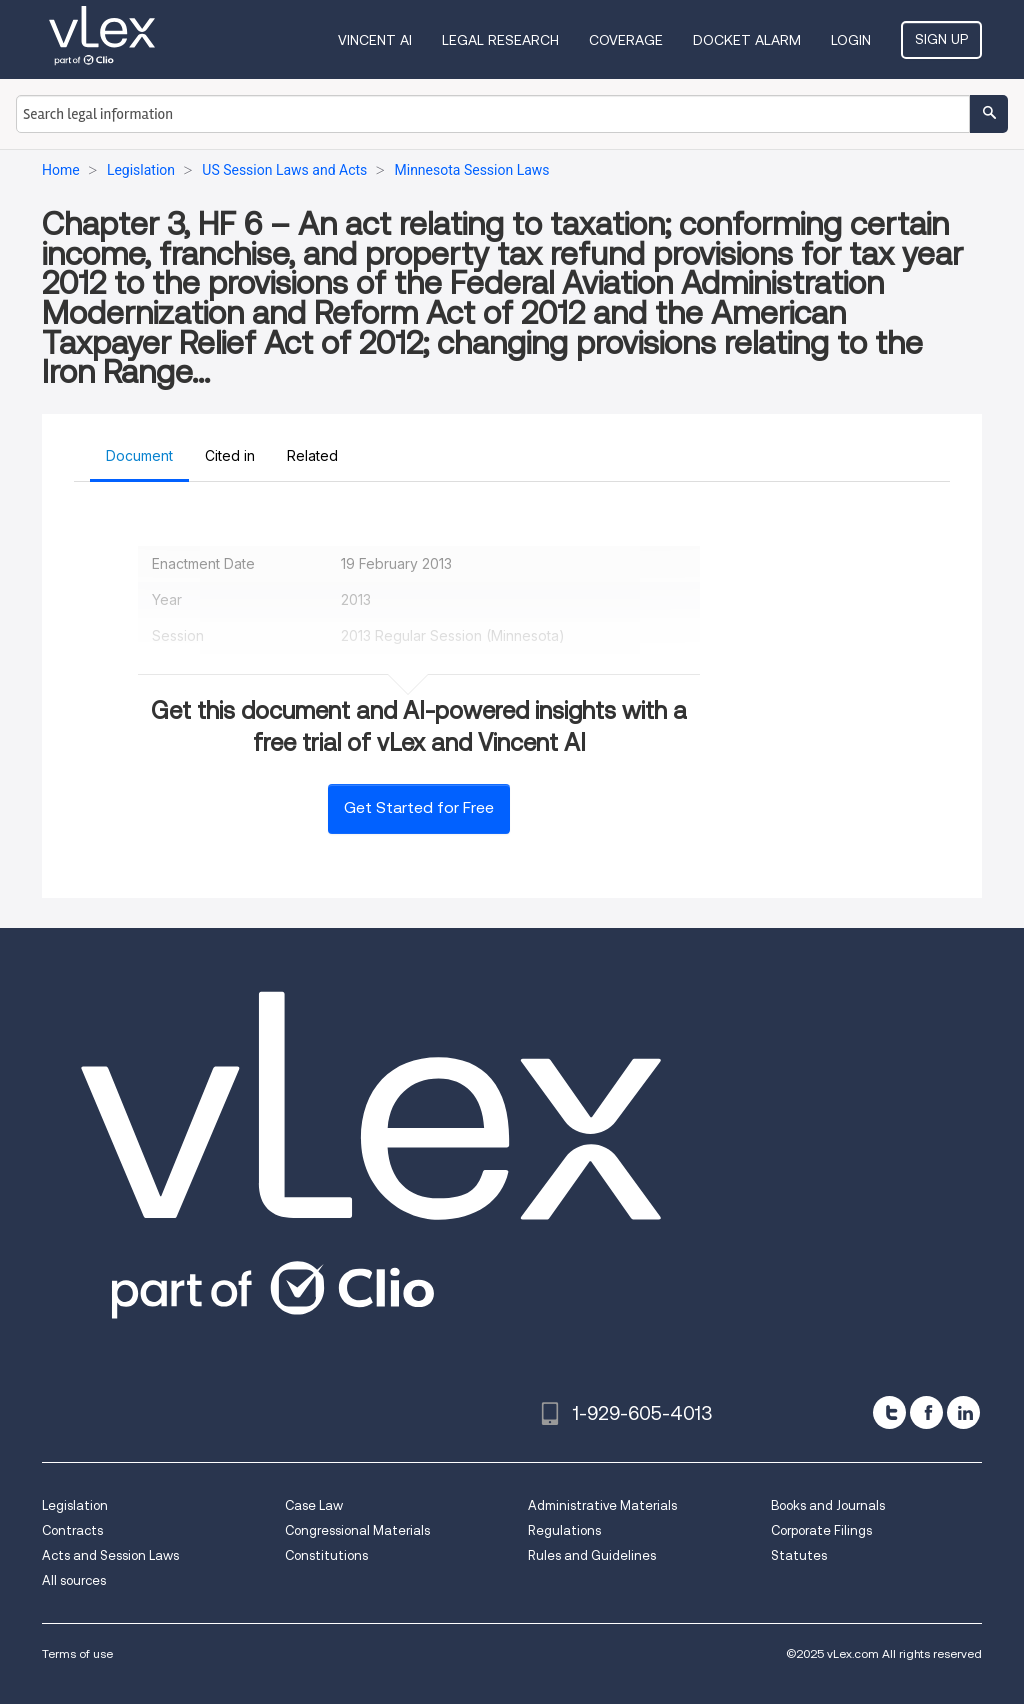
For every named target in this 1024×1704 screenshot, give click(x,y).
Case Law (314, 1505)
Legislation (75, 1505)
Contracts (72, 1530)
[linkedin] (963, 1412)
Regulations (564, 1530)
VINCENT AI (375, 40)
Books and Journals (828, 1505)
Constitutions (326, 1555)
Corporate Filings (821, 1530)
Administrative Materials (602, 1505)
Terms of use (77, 1653)
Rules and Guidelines (592, 1555)
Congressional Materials (357, 1530)
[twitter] (889, 1412)
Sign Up (941, 39)
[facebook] (926, 1412)
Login (851, 40)
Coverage (626, 40)
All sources (74, 1580)
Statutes (799, 1555)
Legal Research (500, 40)
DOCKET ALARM (747, 40)
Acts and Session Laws (110, 1555)
